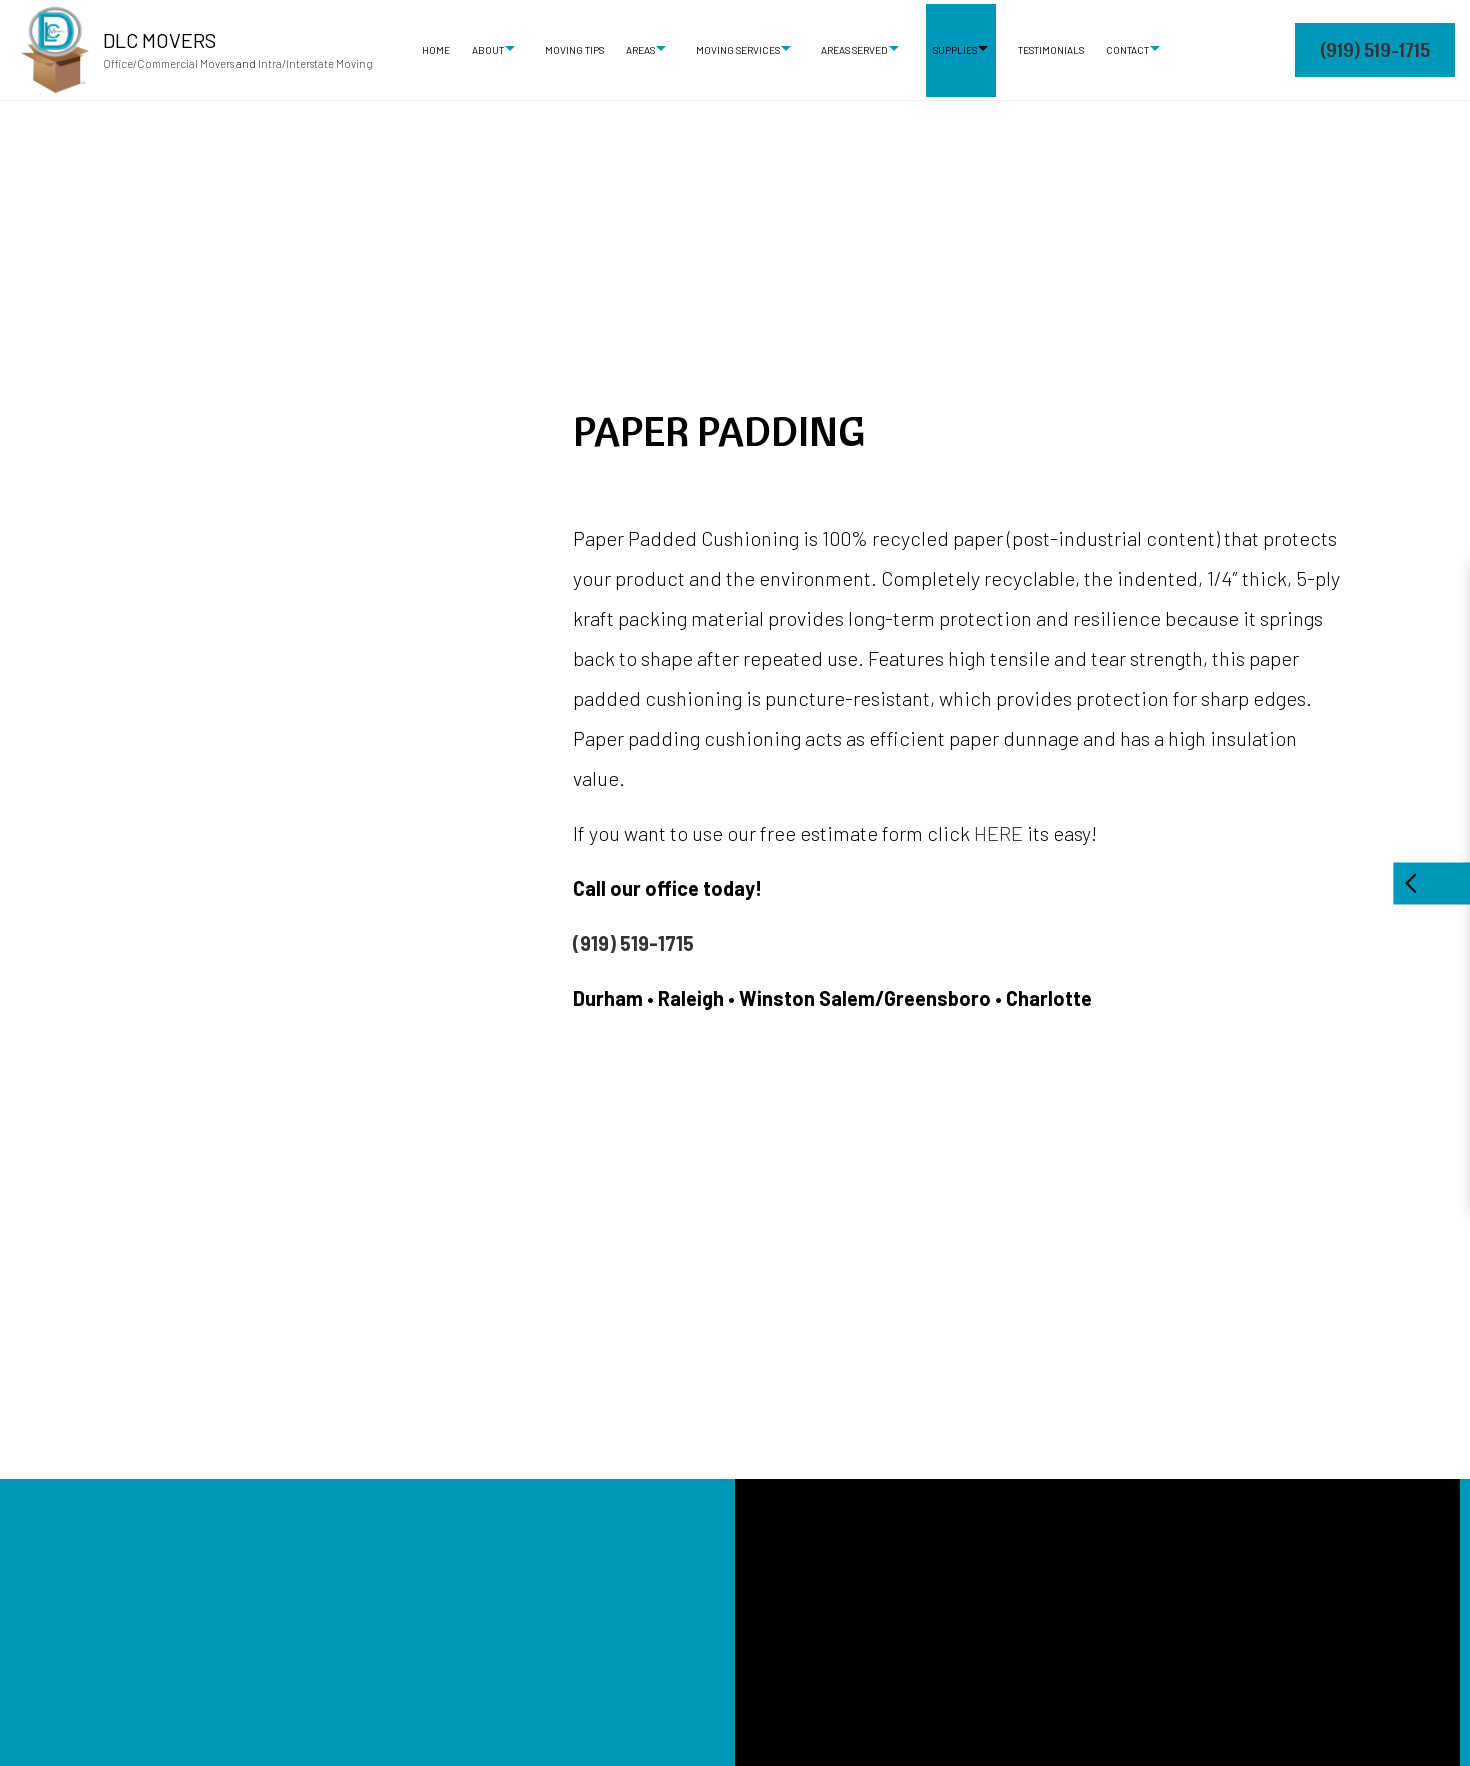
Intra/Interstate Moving (315, 63)
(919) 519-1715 (1375, 49)
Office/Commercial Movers (168, 63)
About (488, 50)
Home (436, 50)
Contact (1127, 50)
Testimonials (1051, 50)
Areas (640, 50)
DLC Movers (159, 40)
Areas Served (854, 50)
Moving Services (738, 50)
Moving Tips (574, 50)
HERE (998, 833)
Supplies (955, 50)
